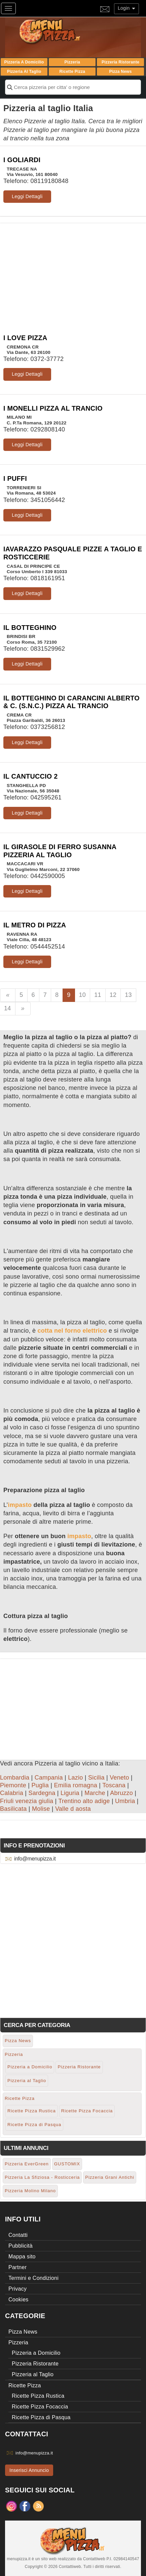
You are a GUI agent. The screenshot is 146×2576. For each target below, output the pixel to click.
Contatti (18, 2235)
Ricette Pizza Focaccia (87, 2110)
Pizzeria (72, 62)
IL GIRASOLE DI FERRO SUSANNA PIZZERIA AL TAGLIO (59, 851)
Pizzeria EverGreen (27, 2163)
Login (126, 8)
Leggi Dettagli (27, 196)
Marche (94, 1793)
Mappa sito (22, 2256)
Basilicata (13, 1808)
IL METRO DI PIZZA (34, 925)
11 (97, 995)
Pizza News (120, 71)
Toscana (113, 1785)
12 (113, 995)
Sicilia (96, 1777)
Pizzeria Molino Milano (30, 2190)
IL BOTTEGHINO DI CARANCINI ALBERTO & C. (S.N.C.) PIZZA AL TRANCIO (71, 702)
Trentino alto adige (84, 1801)
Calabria (11, 1793)
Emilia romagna (75, 1785)
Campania (49, 1777)
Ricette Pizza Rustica (31, 2110)
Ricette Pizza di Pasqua (34, 2124)
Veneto (119, 1777)
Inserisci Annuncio (29, 2470)
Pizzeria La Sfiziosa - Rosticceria (42, 2177)
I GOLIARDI (21, 160)
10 (82, 995)
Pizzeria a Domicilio (24, 62)
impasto (20, 1505)
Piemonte (13, 1785)
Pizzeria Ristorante (120, 62)
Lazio (75, 1777)
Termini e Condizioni (33, 2278)
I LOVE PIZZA (25, 337)
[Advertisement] (73, 270)
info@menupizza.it (35, 1858)
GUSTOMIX (67, 2163)
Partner (17, 2267)
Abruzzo (121, 1793)
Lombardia (14, 1777)
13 (128, 995)
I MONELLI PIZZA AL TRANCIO (53, 408)
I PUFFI (15, 478)
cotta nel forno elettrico (72, 1330)
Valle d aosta (73, 1808)
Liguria (70, 1793)
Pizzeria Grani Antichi (109, 2177)
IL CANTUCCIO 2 (30, 776)
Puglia (40, 1785)
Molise (41, 1808)
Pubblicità (20, 2246)
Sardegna (41, 1793)
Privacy (17, 2289)
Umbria (125, 1801)
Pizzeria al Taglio (24, 71)
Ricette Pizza (72, 71)
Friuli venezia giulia (26, 1801)
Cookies (18, 2299)
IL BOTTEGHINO (30, 627)
